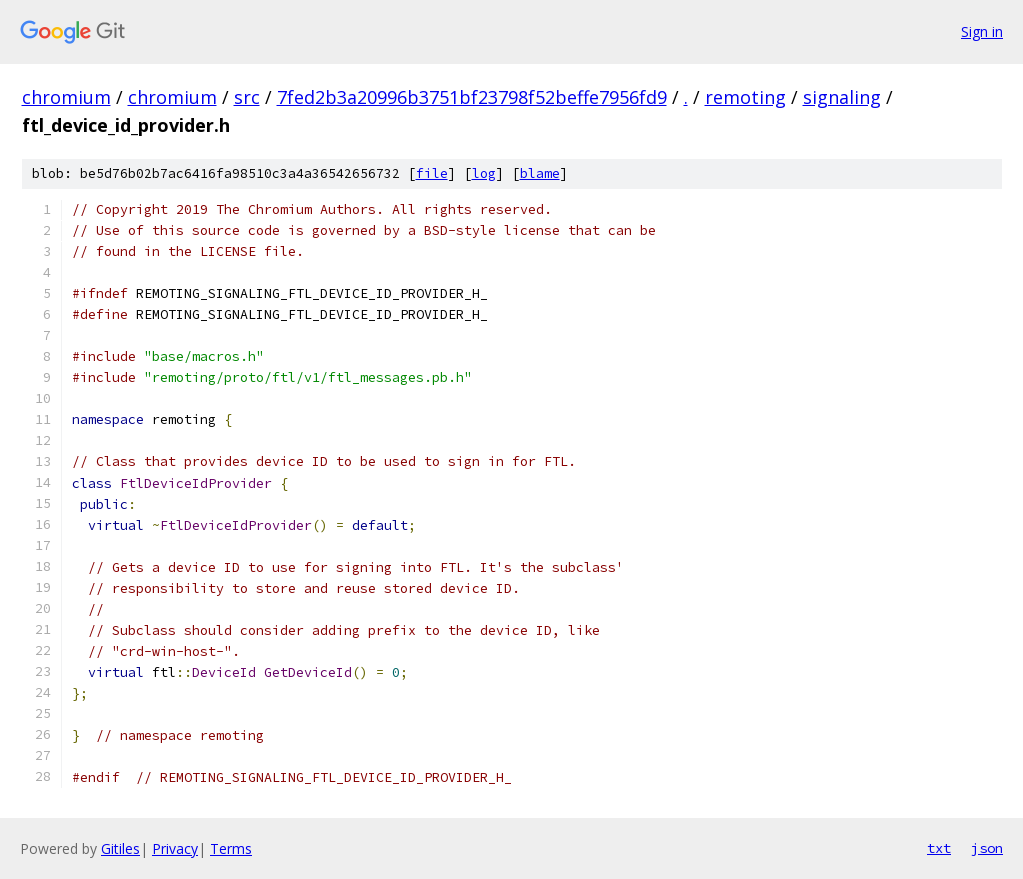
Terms (231, 848)
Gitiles (120, 848)
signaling (842, 97)
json (987, 848)
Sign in (982, 31)
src (247, 97)
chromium (66, 97)
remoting (745, 97)
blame (540, 173)
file (432, 173)
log (484, 173)
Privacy (175, 848)
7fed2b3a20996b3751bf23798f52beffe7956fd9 (472, 97)
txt (939, 848)
